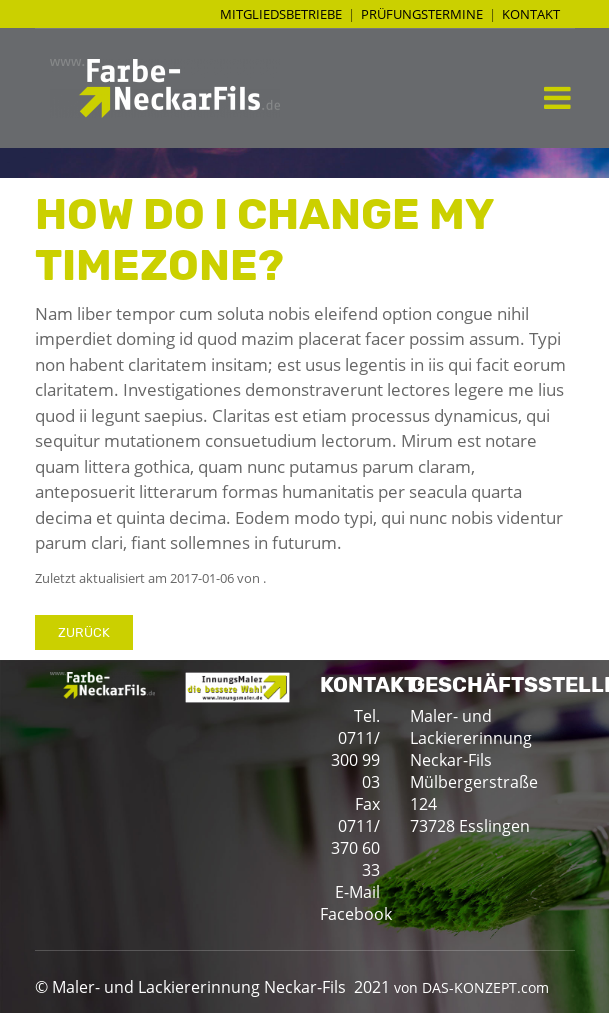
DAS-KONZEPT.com (485, 987)
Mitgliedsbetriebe (281, 14)
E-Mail (357, 892)
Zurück (84, 632)
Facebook (356, 914)
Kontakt (531, 14)
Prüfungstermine (422, 14)
